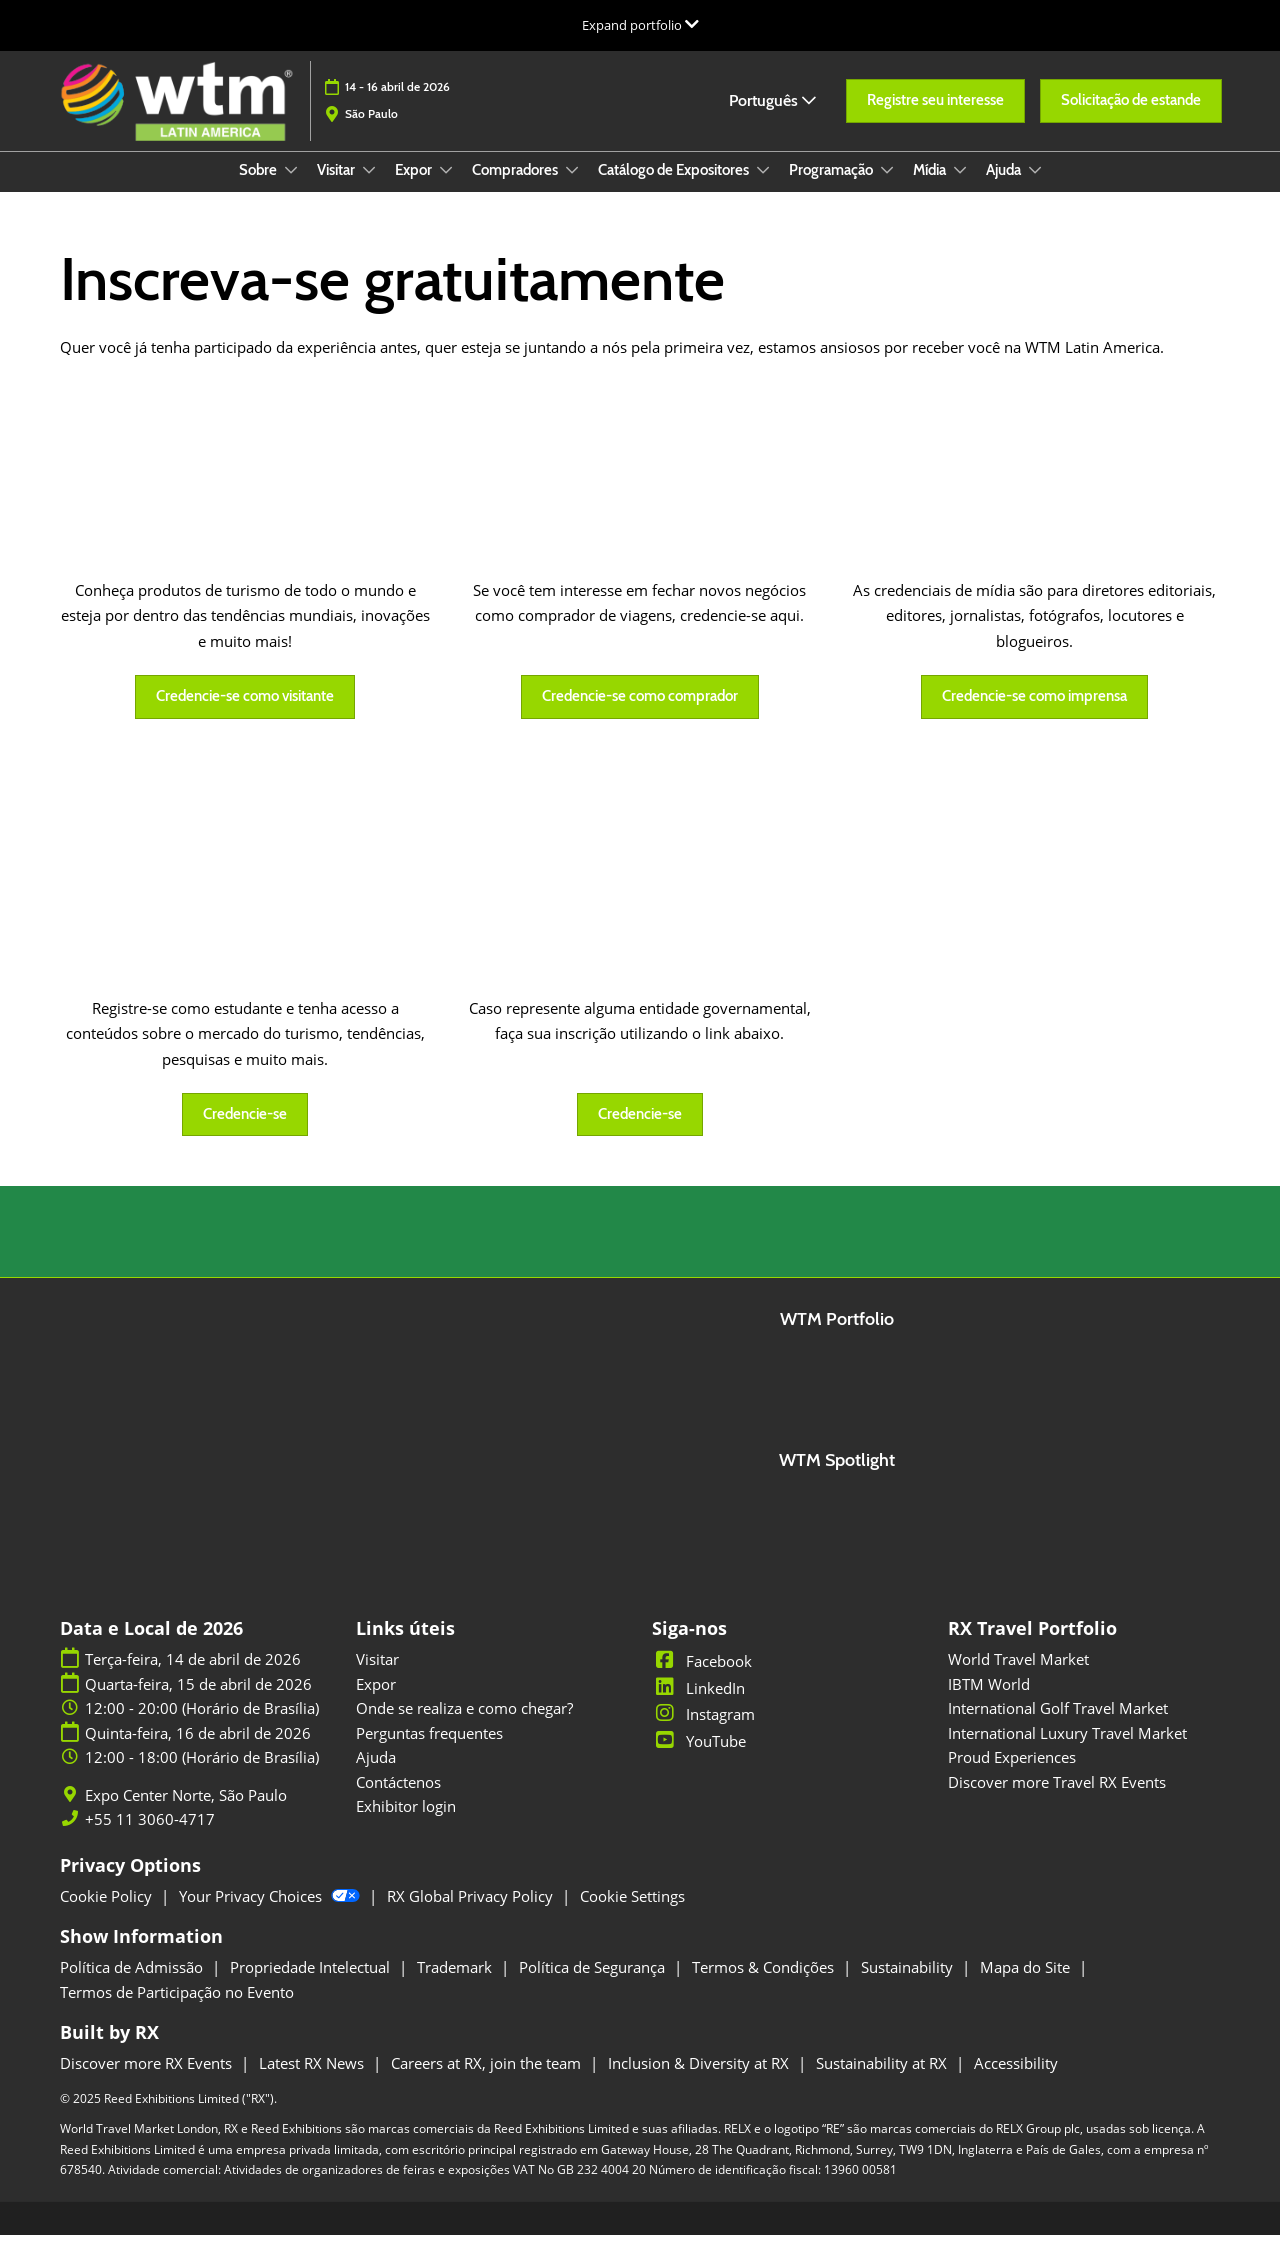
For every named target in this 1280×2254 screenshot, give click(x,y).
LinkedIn (698, 1707)
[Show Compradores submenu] (572, 189)
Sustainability (909, 1986)
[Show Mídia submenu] (960, 189)
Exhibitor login (406, 1825)
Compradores (516, 189)
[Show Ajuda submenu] (1035, 189)
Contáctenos (398, 1801)
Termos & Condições (765, 1986)
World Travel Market (1018, 1678)
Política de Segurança (594, 1986)
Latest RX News (313, 2082)
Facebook (702, 1680)
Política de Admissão (133, 1986)
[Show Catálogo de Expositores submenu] (763, 189)
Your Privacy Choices (271, 1915)
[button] (935, 111)
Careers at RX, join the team (488, 2082)
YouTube (699, 1760)
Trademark (456, 1986)
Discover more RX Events (148, 2082)
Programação (832, 189)
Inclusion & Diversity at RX (700, 2082)
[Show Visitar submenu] (369, 189)
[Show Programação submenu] (887, 189)
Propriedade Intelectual (312, 1986)
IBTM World (989, 1703)
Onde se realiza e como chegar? (464, 1727)
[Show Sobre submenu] (291, 189)
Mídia (931, 189)
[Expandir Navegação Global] (640, 25)
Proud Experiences (1012, 1776)
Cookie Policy (108, 1915)
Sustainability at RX (883, 2082)
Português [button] (772, 109)
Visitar (337, 189)
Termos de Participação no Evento (177, 2011)
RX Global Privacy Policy (472, 1915)
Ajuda (1005, 189)
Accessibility (1016, 2082)
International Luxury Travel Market (1067, 1752)
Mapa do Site (1027, 1986)
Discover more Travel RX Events (1057, 1801)
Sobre (259, 189)
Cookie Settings (632, 1915)
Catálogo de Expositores (675, 189)
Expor (415, 189)
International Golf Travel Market (1058, 1727)
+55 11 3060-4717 (150, 1838)
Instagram (703, 1733)
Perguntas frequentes (429, 1752)
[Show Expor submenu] (446, 189)
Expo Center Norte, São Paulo (186, 1814)
